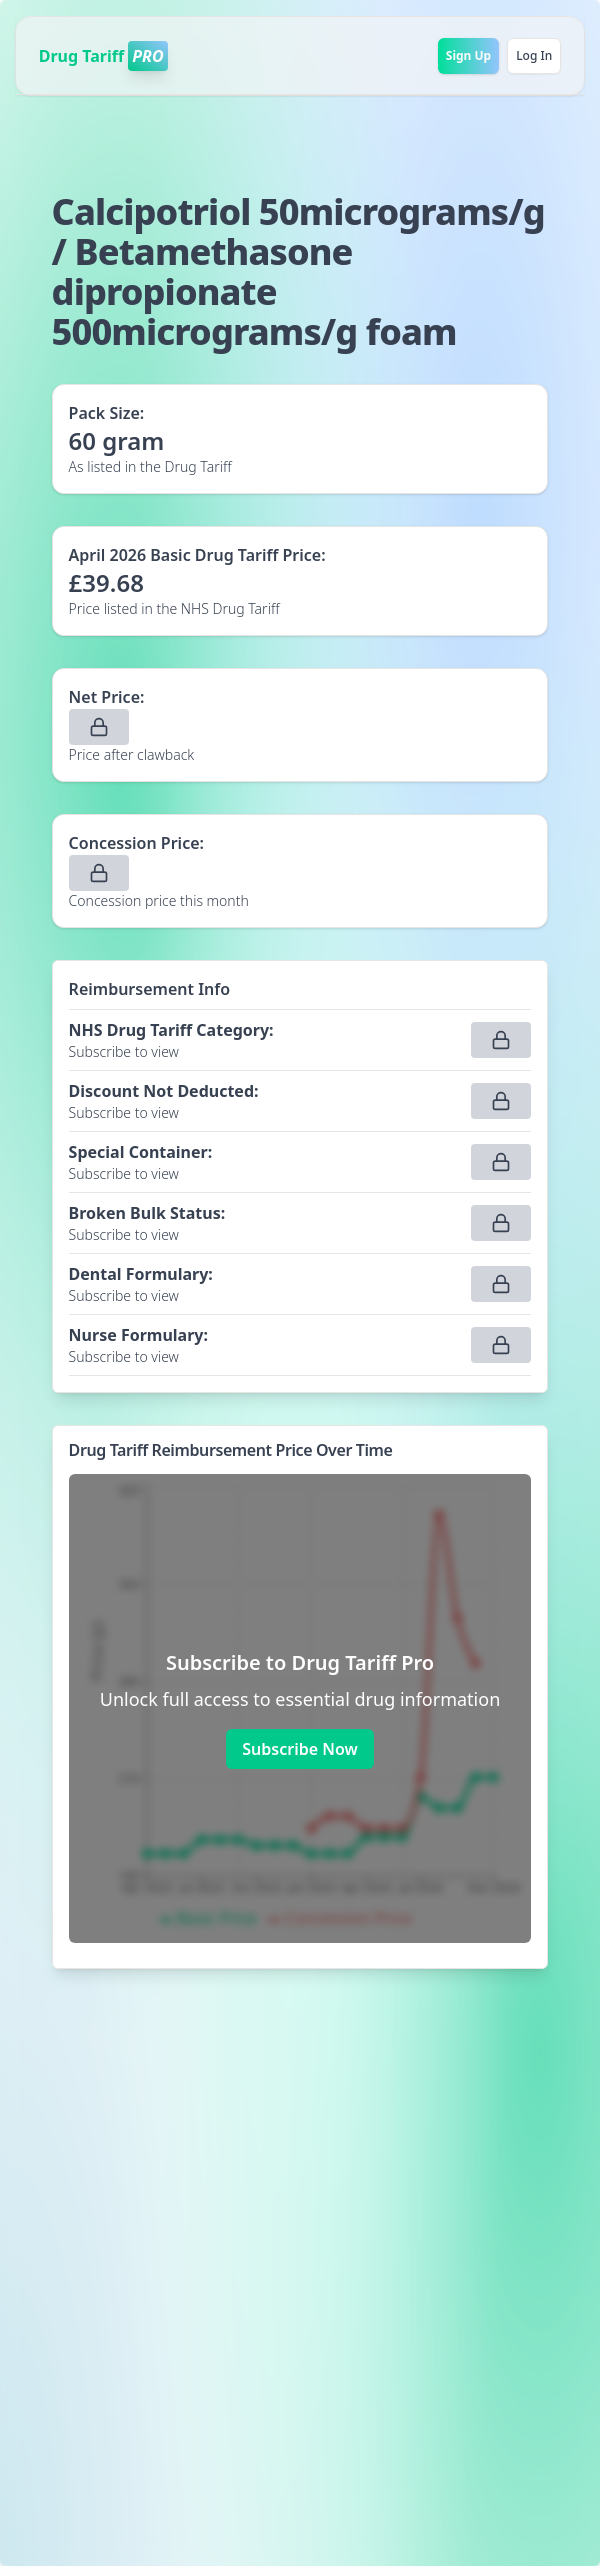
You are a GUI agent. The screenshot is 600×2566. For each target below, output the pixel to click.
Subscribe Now (299, 1749)
